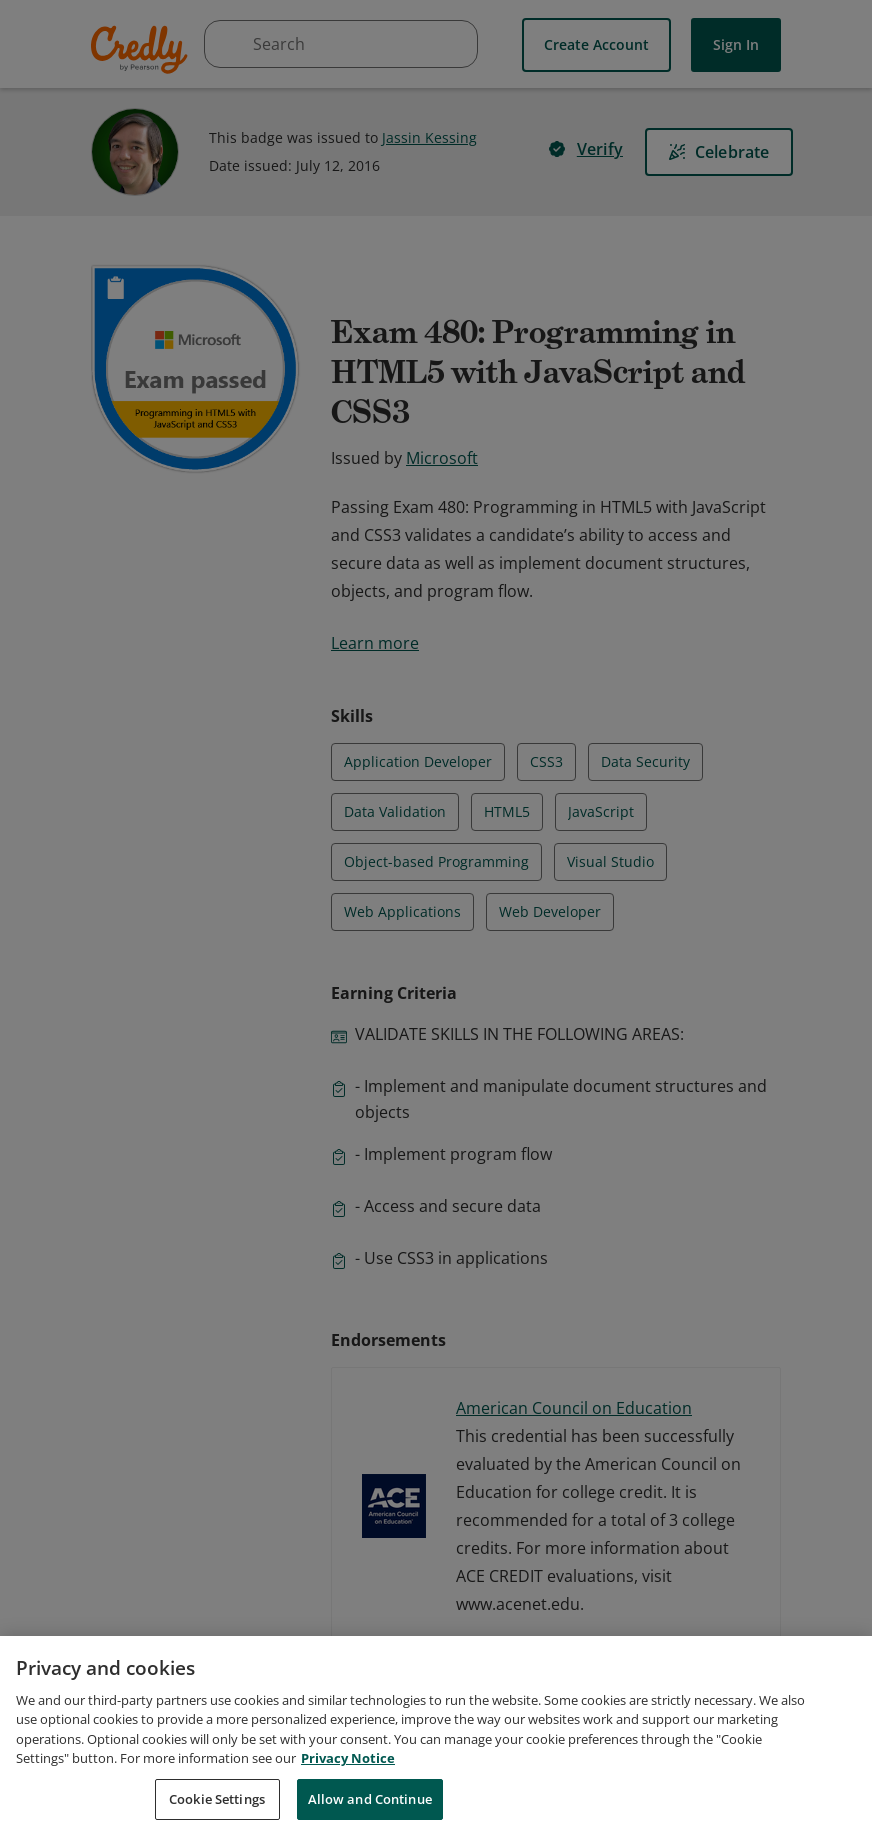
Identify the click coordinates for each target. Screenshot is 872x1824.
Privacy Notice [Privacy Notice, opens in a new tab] (348, 1783)
